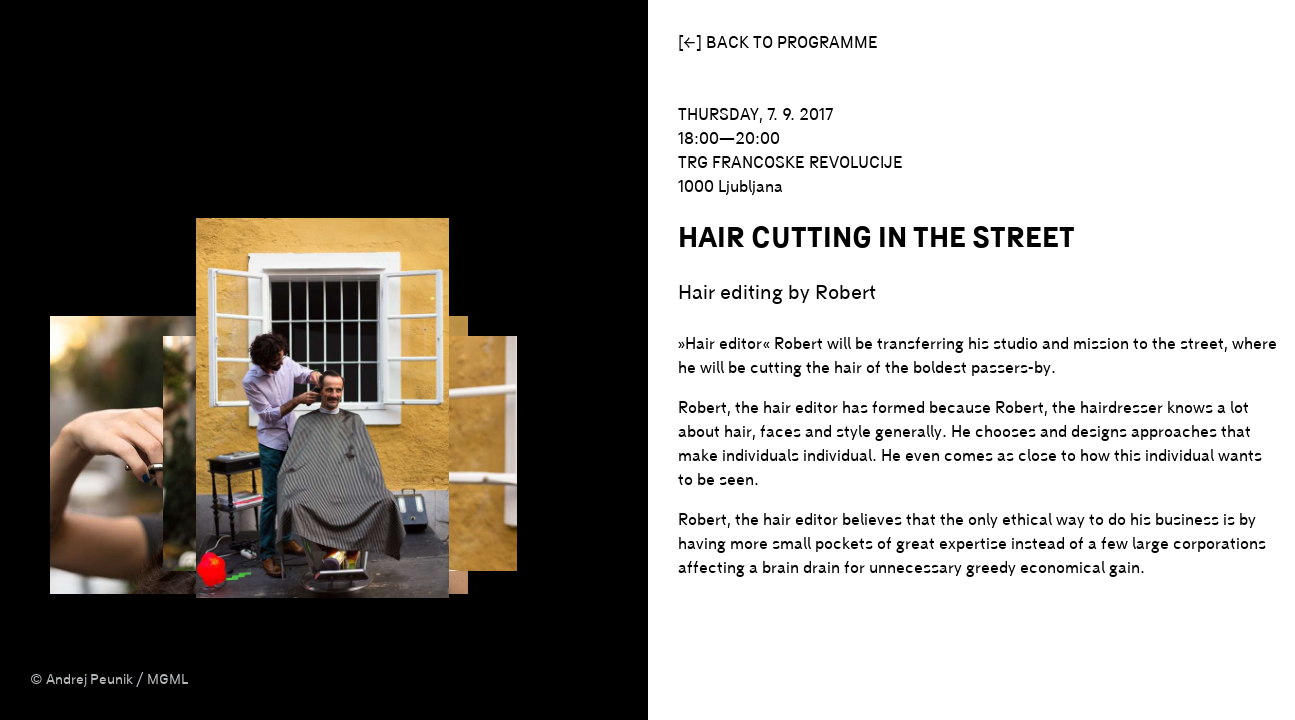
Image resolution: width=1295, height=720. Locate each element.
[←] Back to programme (778, 42)
